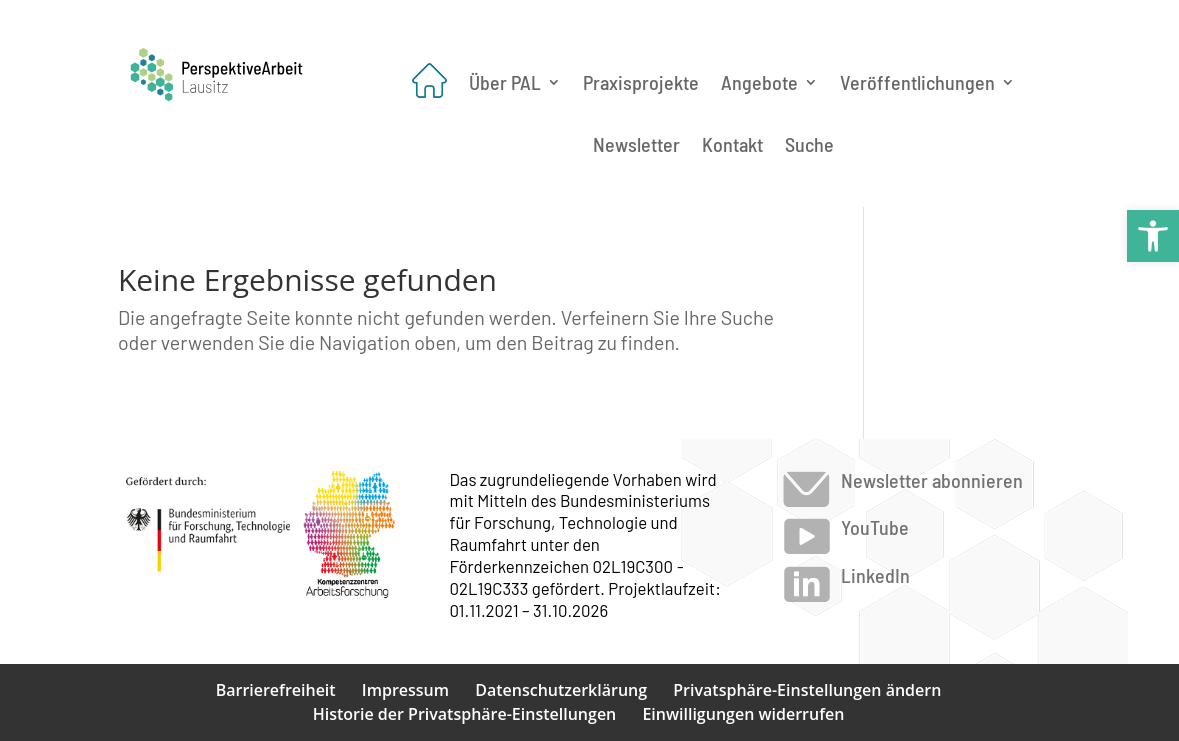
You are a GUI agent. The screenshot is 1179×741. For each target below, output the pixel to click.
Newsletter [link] (636, 144)
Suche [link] (809, 144)
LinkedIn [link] (875, 575)
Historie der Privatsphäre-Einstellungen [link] (465, 714)
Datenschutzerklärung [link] (561, 690)
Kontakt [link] (732, 144)
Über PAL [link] (505, 82)
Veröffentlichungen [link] (917, 82)
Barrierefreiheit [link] (276, 690)
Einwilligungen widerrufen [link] (743, 714)
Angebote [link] (759, 82)
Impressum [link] (405, 690)
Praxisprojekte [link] (641, 82)
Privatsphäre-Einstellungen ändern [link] (807, 690)
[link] (1153, 236)
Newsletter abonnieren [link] (932, 480)
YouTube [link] (875, 527)
